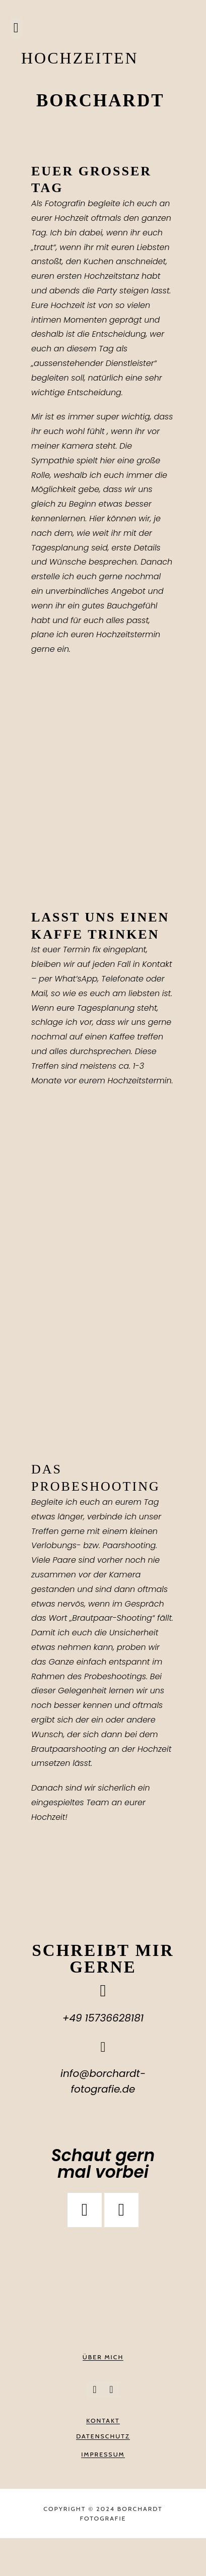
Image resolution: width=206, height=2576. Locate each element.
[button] (16, 28)
